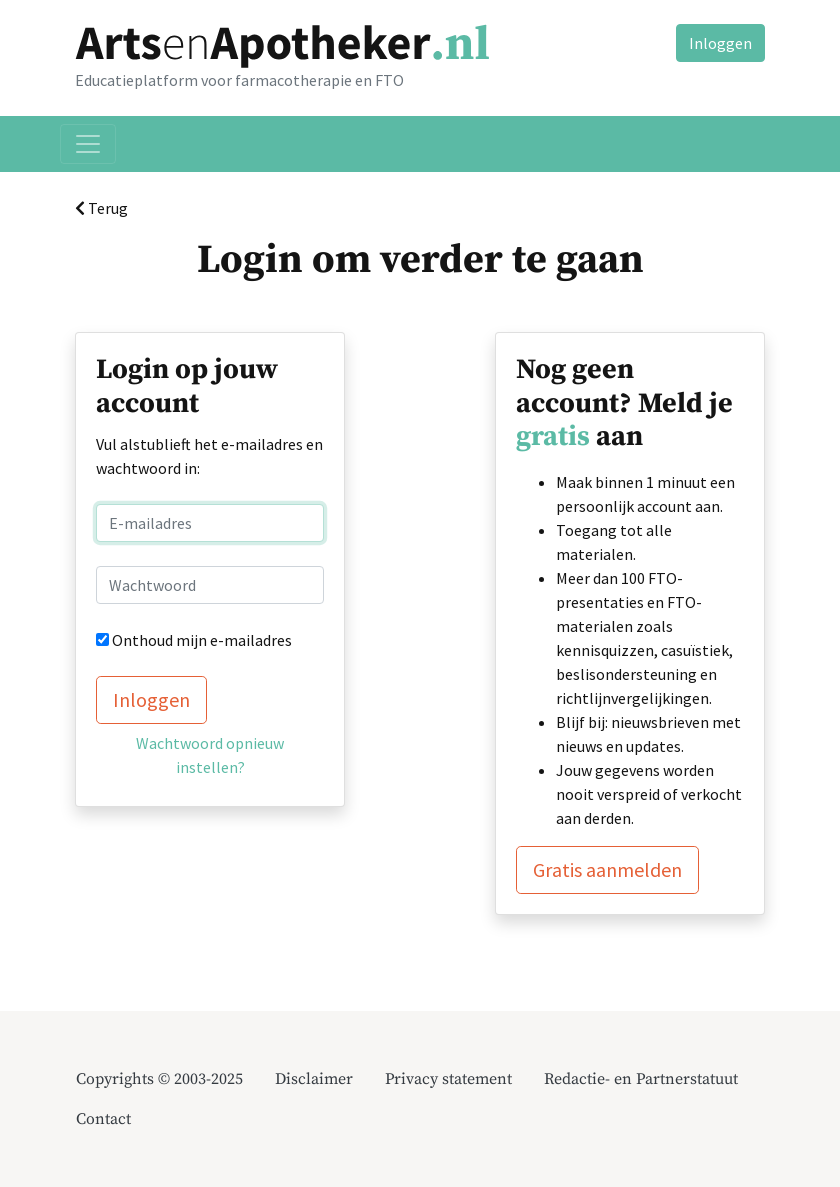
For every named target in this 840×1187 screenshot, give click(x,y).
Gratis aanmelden (607, 869)
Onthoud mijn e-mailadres (202, 640)
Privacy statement (448, 1079)
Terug (101, 208)
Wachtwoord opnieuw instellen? (210, 755)
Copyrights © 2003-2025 (159, 1079)
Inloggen (720, 43)
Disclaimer (314, 1079)
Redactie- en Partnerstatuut (641, 1079)
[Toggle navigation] (88, 144)
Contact (103, 1119)
